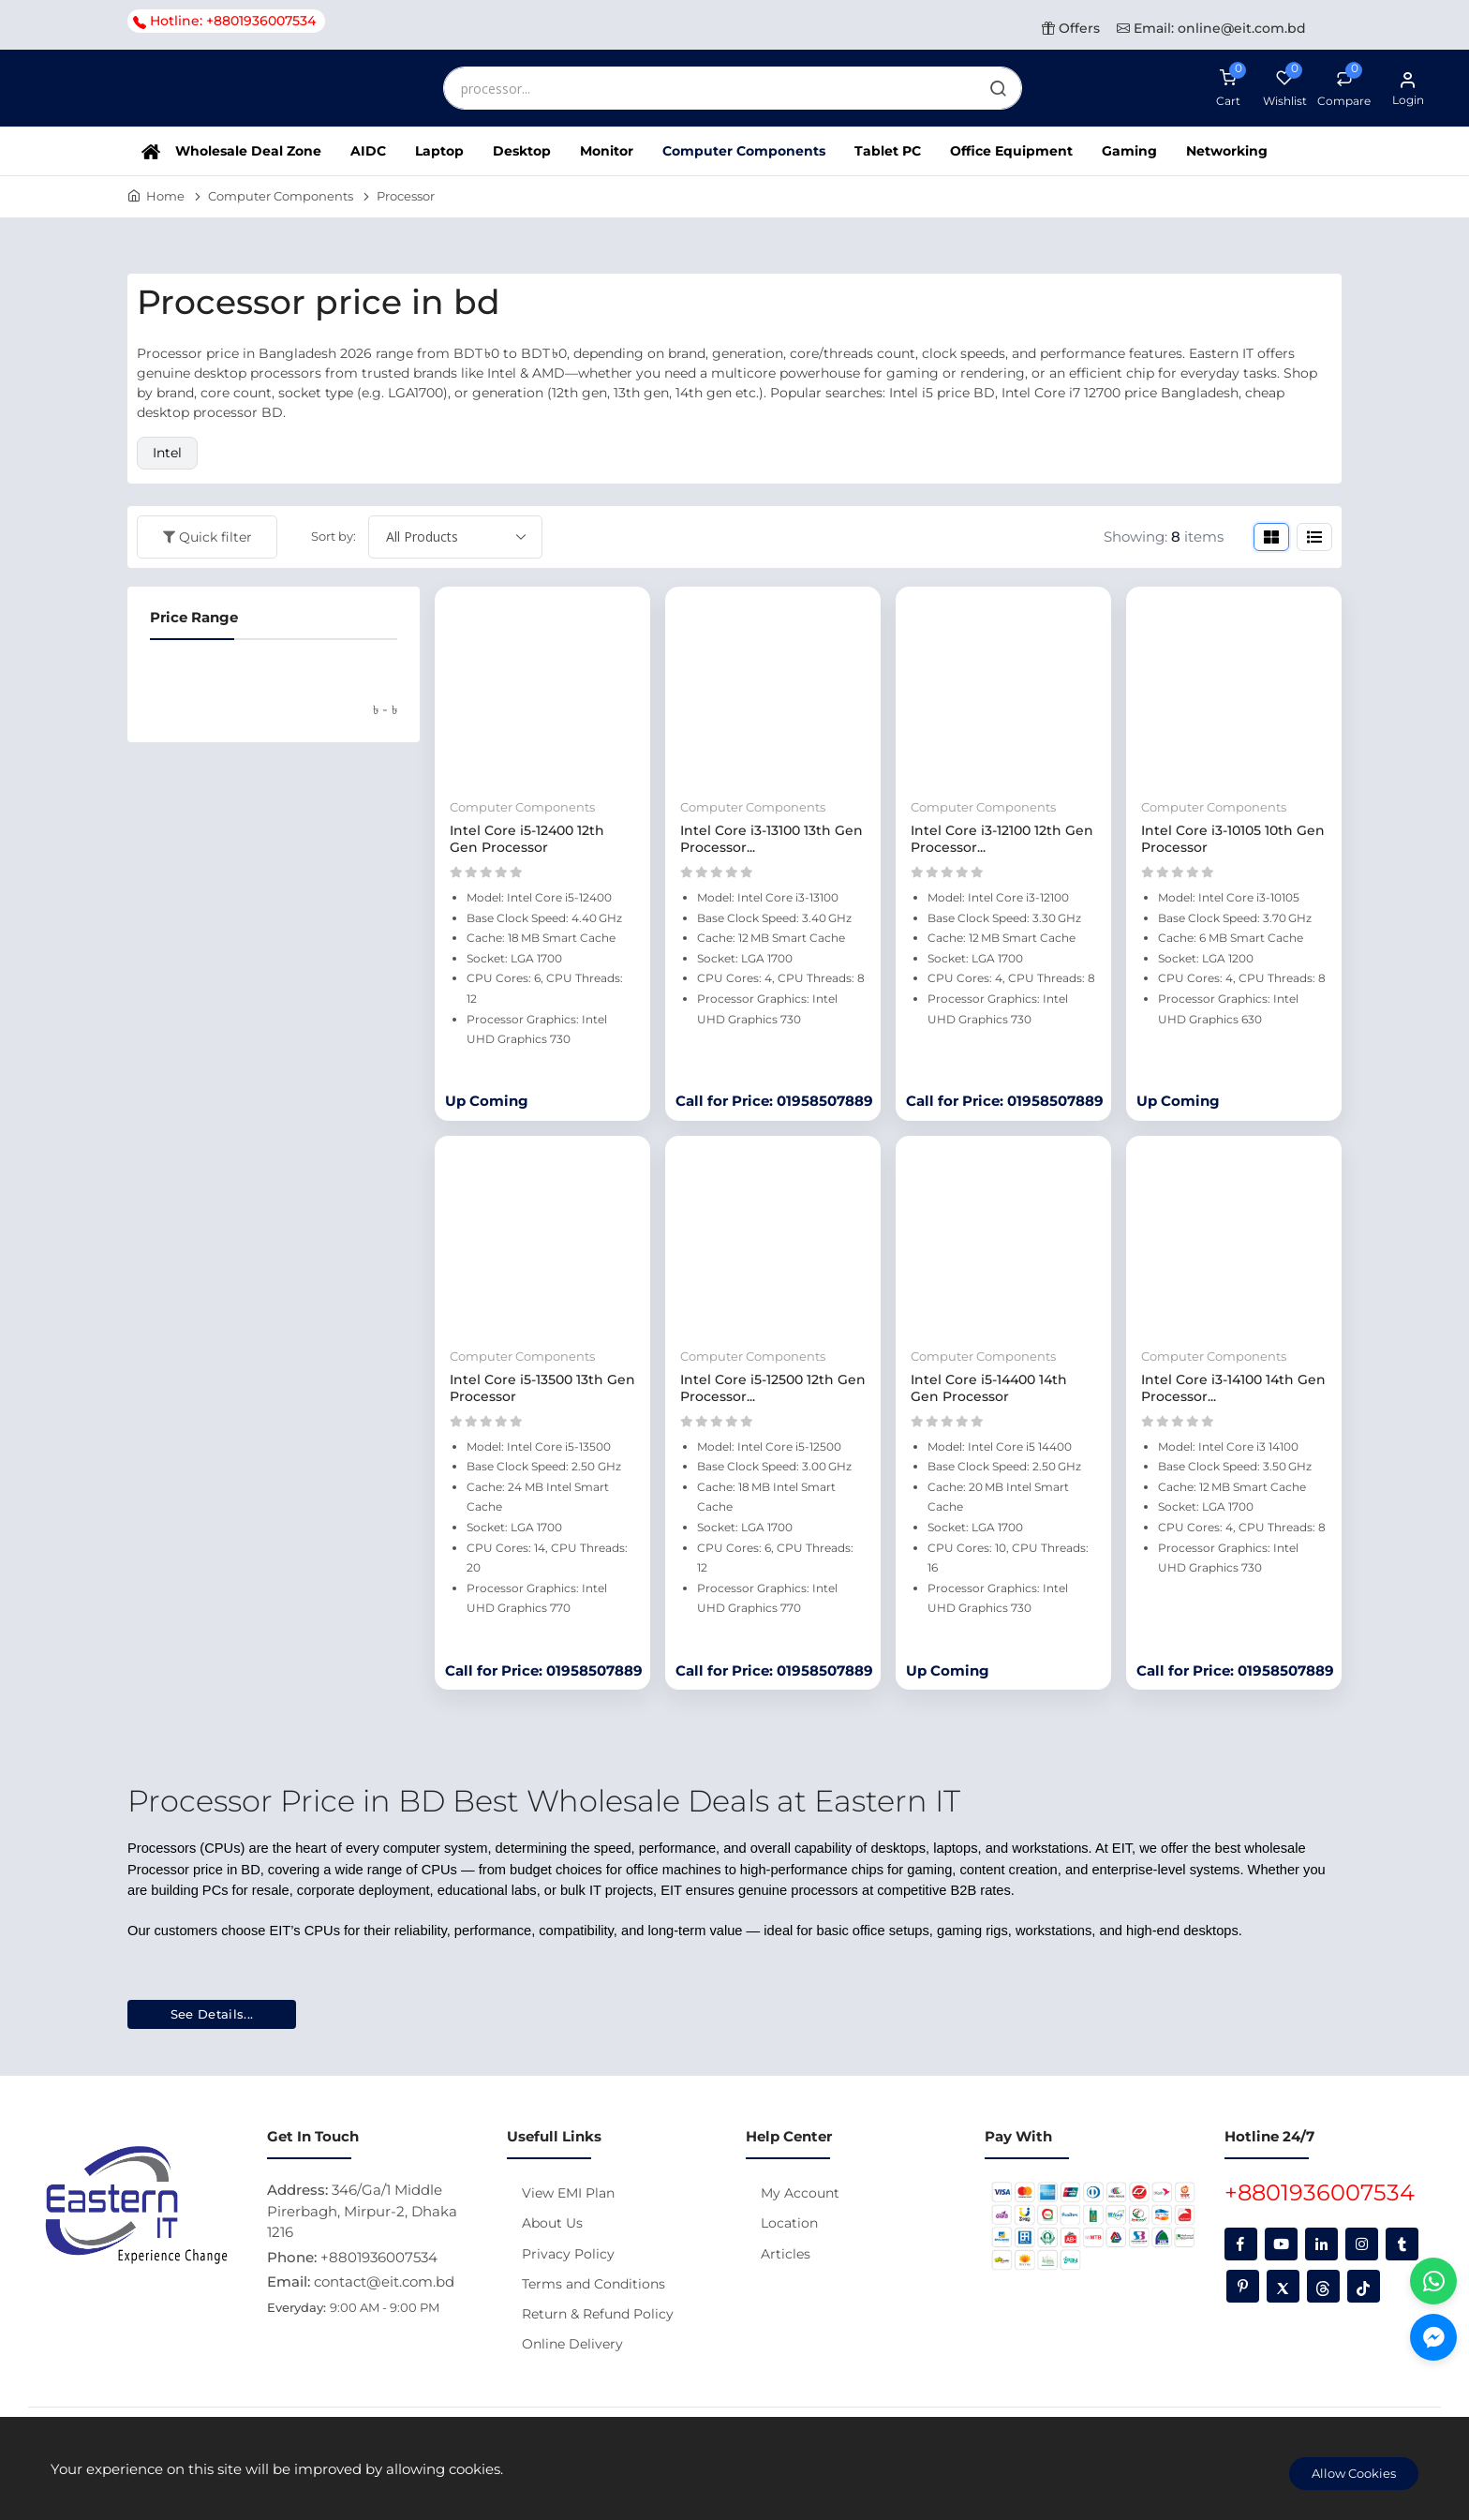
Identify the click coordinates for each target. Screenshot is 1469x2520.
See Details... (212, 2013)
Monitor (606, 150)
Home (165, 195)
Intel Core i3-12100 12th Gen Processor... (1002, 839)
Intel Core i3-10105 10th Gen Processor (1233, 839)
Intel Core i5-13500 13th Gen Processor (542, 1388)
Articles (785, 2253)
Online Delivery (572, 2343)
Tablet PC (887, 150)
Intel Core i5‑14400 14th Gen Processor (989, 1388)
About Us (552, 2222)
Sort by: (333, 536)
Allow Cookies (1354, 2473)
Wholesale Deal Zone (248, 150)
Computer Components (743, 150)
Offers (1071, 28)
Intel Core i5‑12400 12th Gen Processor (527, 839)
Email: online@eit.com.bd (1211, 28)
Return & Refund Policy (598, 2313)
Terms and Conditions (593, 2283)
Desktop (522, 150)
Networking (1227, 150)
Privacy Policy (568, 2253)
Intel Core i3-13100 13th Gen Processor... (771, 839)
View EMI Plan (568, 2192)
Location (789, 2222)
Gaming (1129, 150)
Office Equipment (1011, 150)
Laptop (439, 150)
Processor (406, 195)
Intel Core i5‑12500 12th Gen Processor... (773, 1388)
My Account (800, 2192)
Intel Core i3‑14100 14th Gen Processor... (1233, 1388)
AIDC (368, 150)
